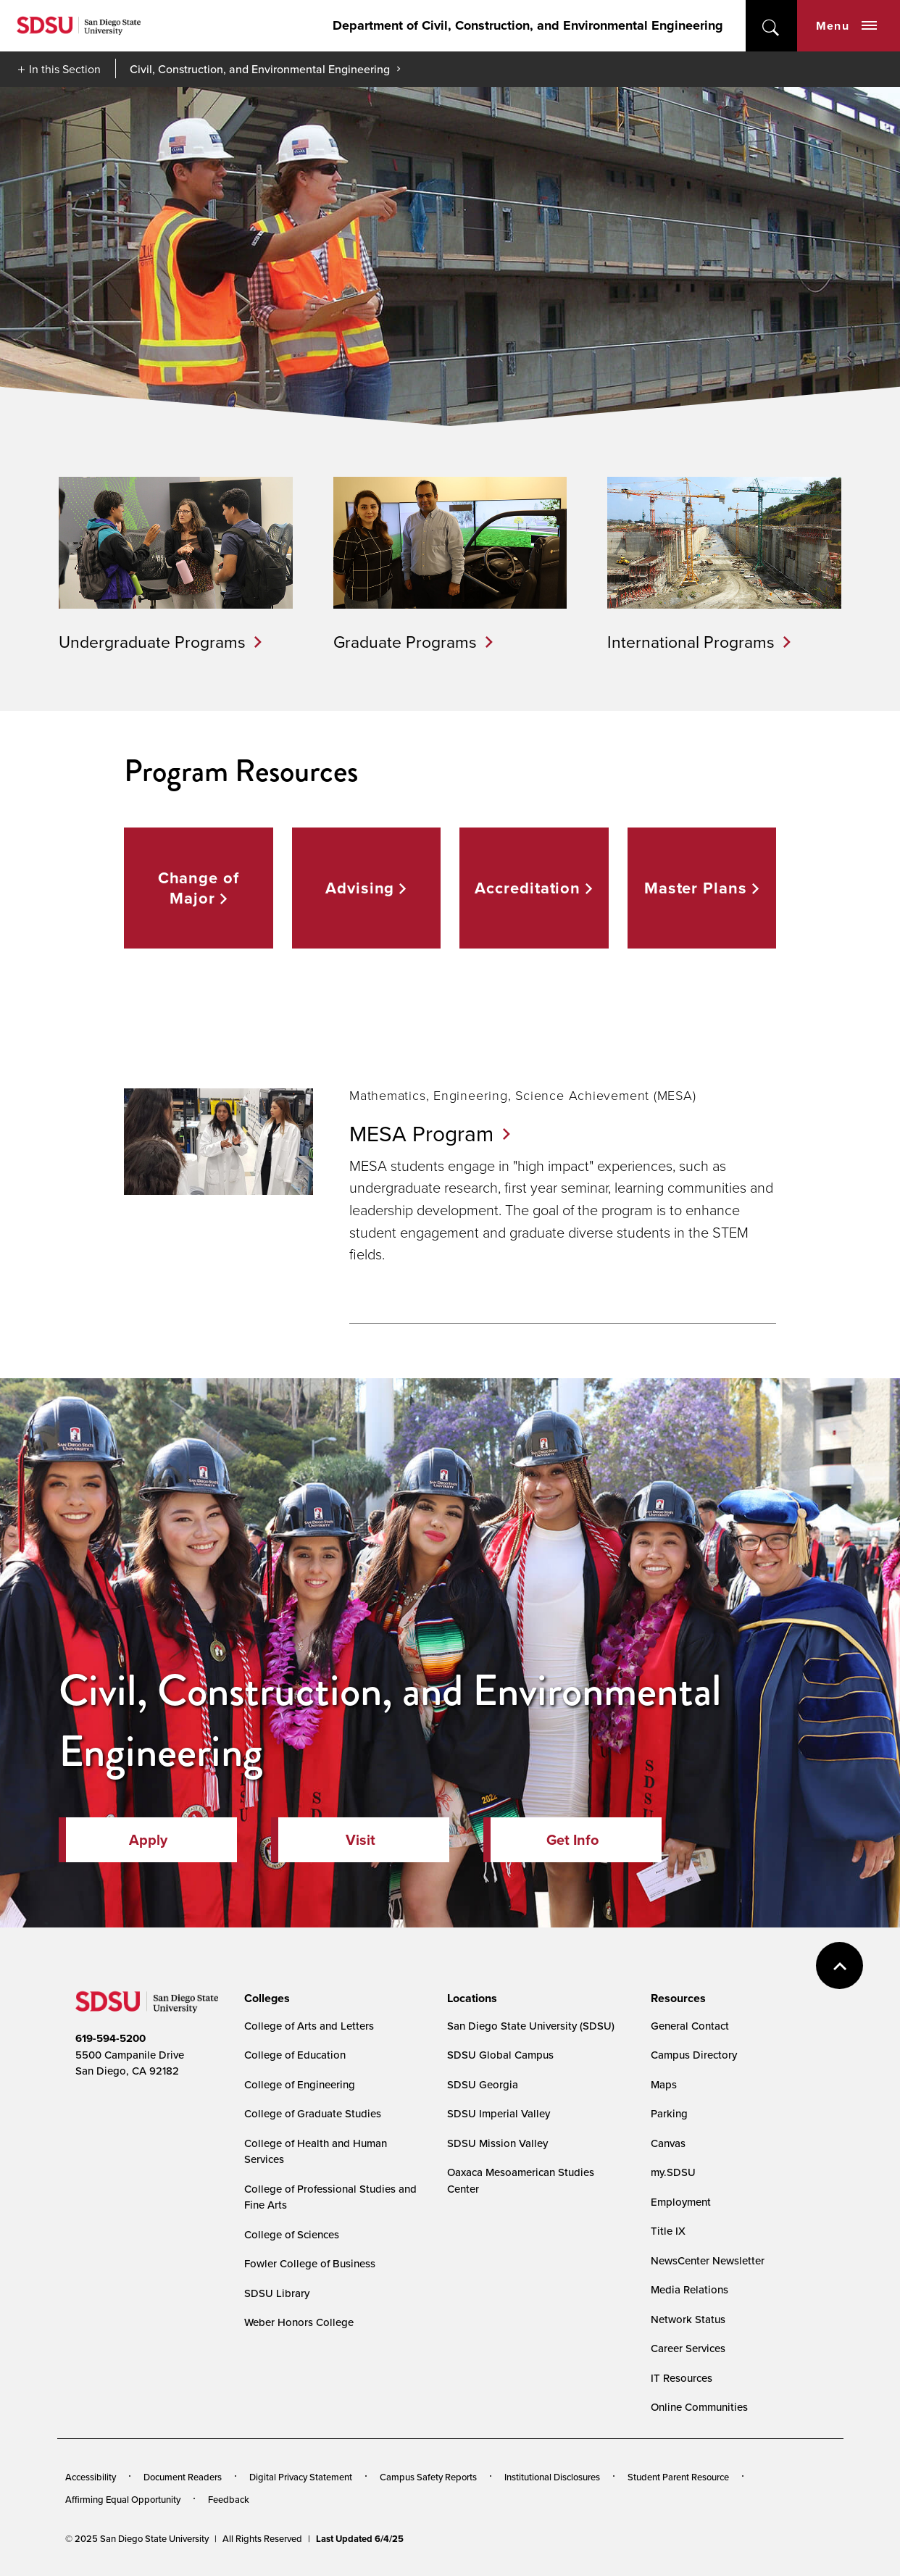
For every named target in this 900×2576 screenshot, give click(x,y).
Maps (664, 2084)
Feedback (228, 2499)
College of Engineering (299, 2084)
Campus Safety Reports (428, 2476)
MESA (429, 1133)
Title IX (668, 2230)
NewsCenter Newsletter (707, 2260)
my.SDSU (673, 2172)
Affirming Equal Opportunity (122, 2499)
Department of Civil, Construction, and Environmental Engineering (528, 25)
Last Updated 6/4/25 (360, 2539)
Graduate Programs (405, 641)
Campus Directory (694, 2054)
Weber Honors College (299, 2322)
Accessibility (90, 2476)
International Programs (691, 641)
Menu (846, 25)
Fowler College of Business (309, 2263)
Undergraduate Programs (152, 641)
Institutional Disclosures (552, 2476)
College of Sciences (291, 2234)
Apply (148, 1840)
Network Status (688, 2319)
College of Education (295, 2054)
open (771, 25)
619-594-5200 (110, 2038)
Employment (681, 2201)
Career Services (688, 2348)
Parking (669, 2113)
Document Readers (182, 2476)
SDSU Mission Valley (497, 2143)
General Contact (690, 2025)
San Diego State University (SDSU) (530, 2025)
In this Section (65, 69)
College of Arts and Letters (309, 2025)
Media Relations (689, 2289)
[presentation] (265, 1998)
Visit (360, 1840)
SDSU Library (276, 2293)
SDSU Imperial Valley (498, 2113)
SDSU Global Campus (500, 2054)
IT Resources (681, 2377)
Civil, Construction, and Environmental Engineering (260, 69)
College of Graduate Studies (312, 2113)
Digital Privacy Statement (300, 2476)
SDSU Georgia (482, 2084)
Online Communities (699, 2406)
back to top (839, 1965)
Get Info (572, 1840)
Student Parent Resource (678, 2476)
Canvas (668, 2143)
